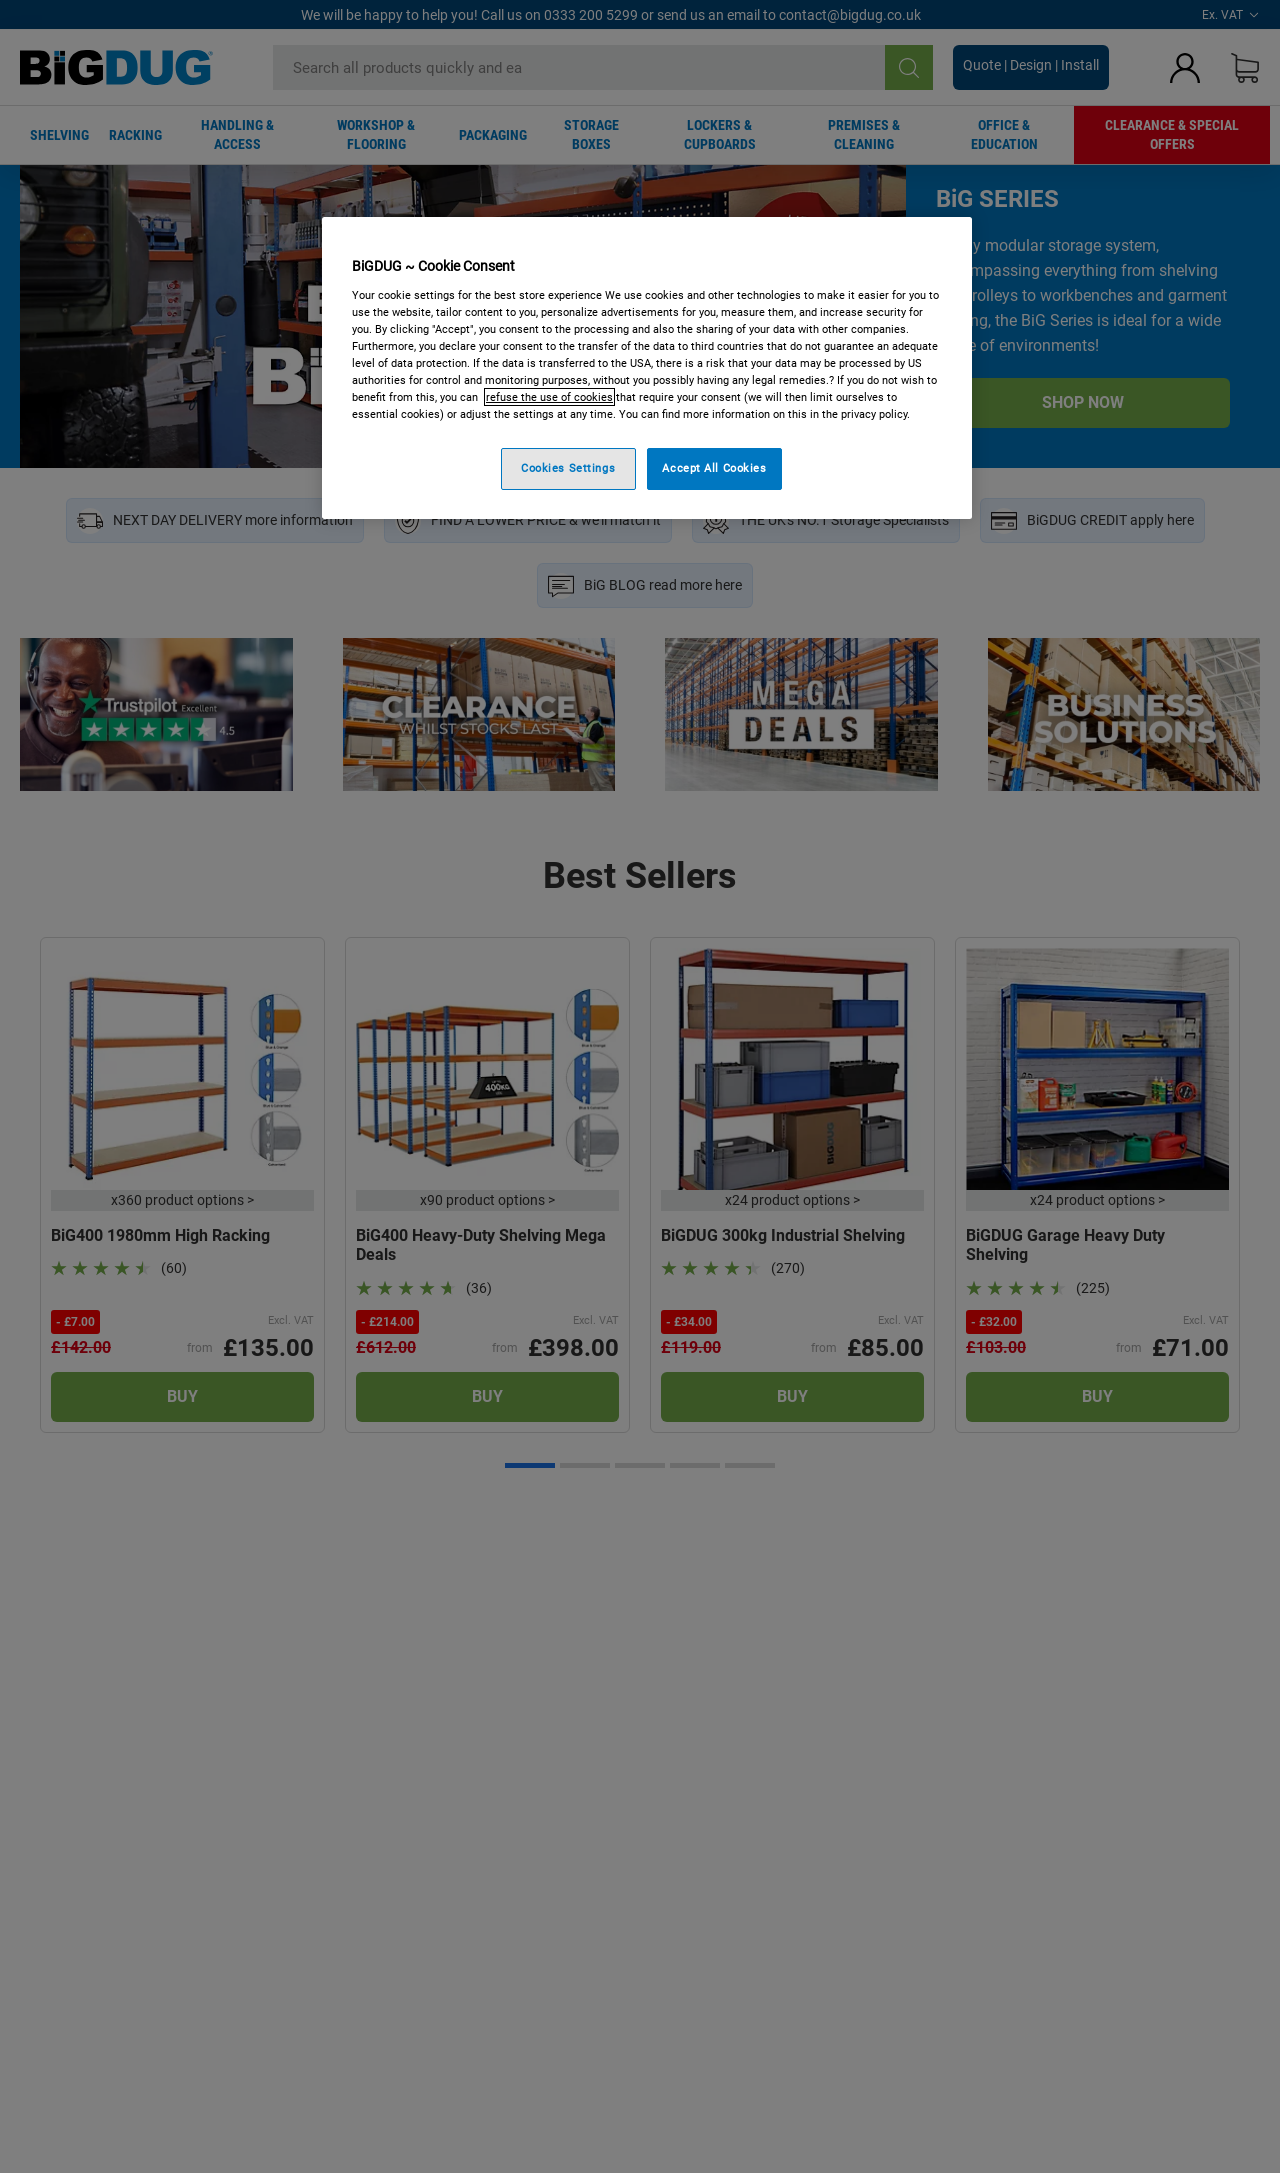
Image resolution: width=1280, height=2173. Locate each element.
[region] (647, 368)
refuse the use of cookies (549, 397)
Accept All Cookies (714, 468)
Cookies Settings (568, 468)
